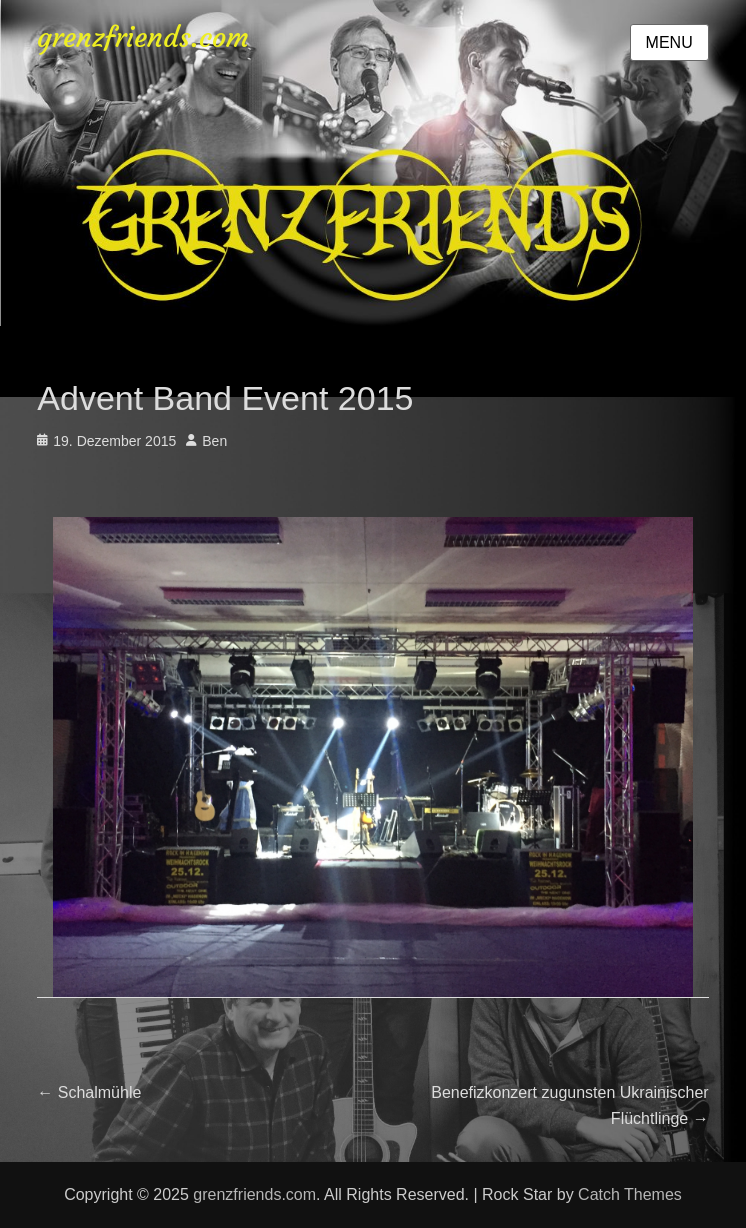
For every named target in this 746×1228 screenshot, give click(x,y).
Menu (669, 42)
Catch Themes (630, 1194)
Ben (214, 441)
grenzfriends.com (143, 37)
